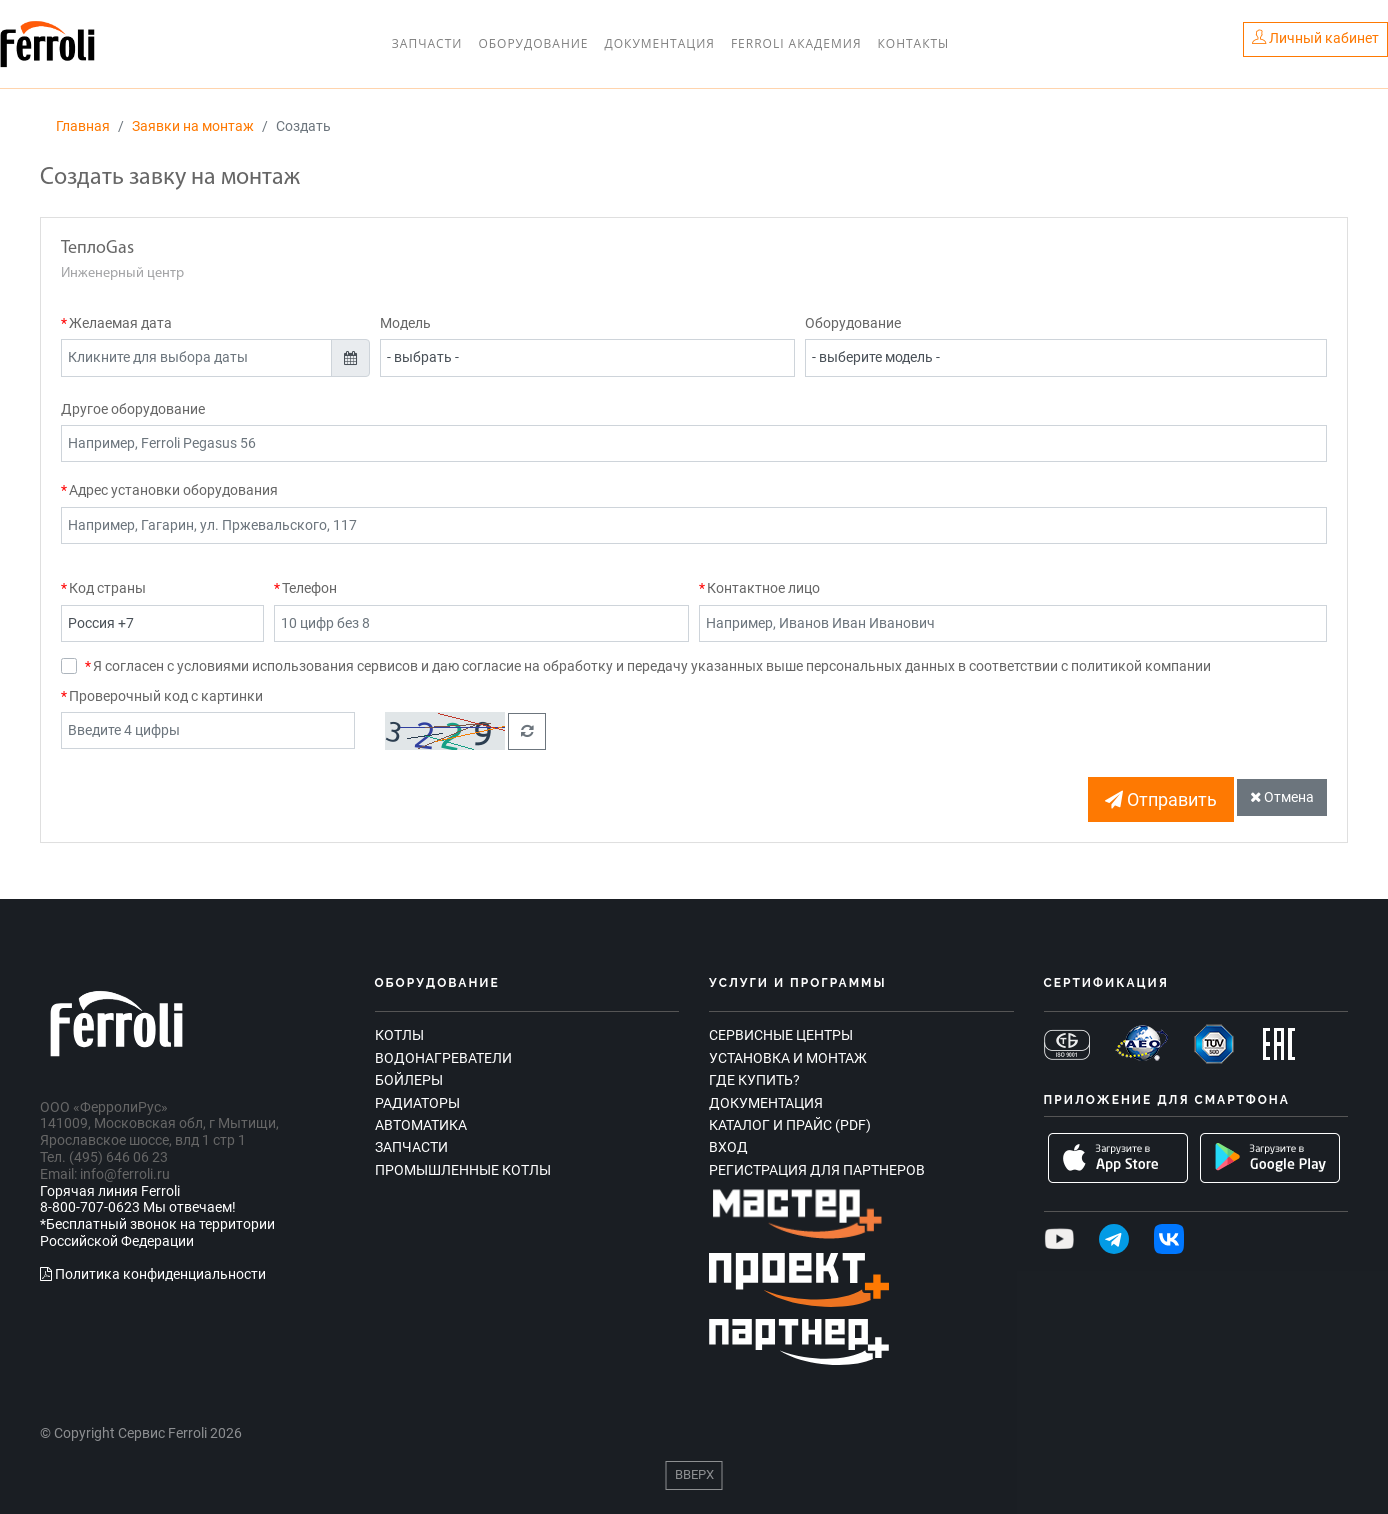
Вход (728, 1147)
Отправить (1161, 799)
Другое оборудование (133, 409)
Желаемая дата (120, 323)
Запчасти (427, 43)
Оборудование (533, 43)
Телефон (309, 588)
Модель (405, 323)
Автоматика (421, 1125)
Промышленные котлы (463, 1170)
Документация (660, 43)
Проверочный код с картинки (166, 696)
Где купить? (754, 1080)
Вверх (694, 1474)
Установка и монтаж (788, 1058)
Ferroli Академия (796, 43)
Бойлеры (409, 1080)
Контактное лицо (763, 588)
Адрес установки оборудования (173, 490)
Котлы (399, 1035)
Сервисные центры (781, 1035)
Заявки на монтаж (193, 126)
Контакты (913, 43)
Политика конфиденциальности (153, 1274)
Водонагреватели (443, 1058)
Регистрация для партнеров (817, 1170)
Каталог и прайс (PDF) (790, 1125)
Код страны (107, 588)
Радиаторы (417, 1103)
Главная (83, 126)
